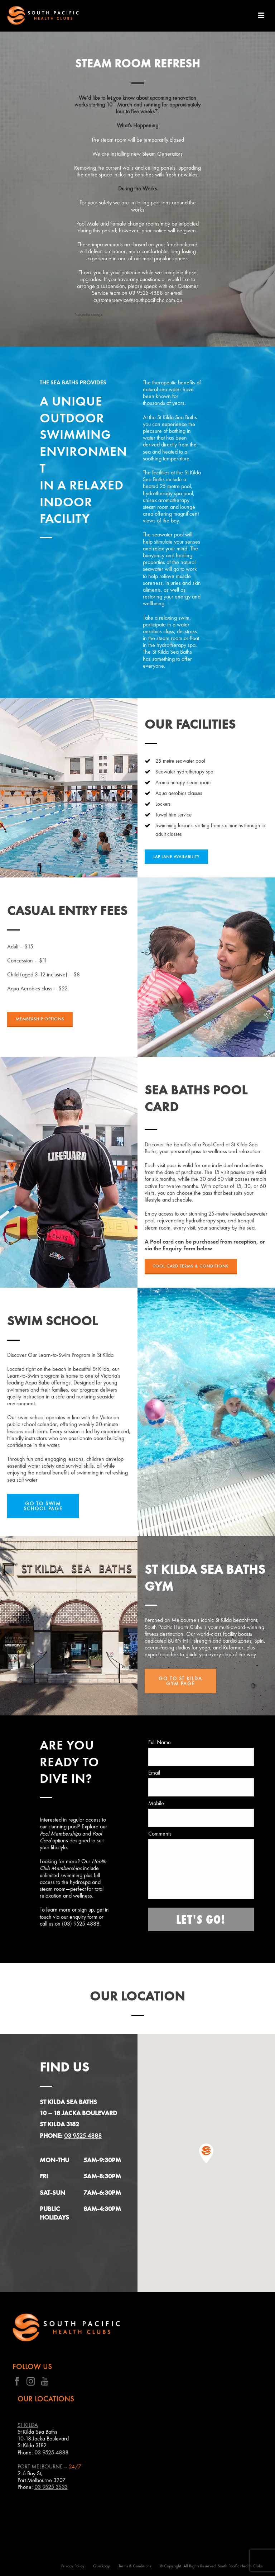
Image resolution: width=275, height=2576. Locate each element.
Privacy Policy (73, 2566)
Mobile (156, 1803)
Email (154, 1772)
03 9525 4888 (83, 2135)
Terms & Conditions (135, 2566)
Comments (160, 1833)
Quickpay (101, 2566)
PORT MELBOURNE (40, 2466)
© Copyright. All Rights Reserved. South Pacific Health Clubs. (212, 2566)
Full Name (159, 1742)
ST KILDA (28, 2425)
